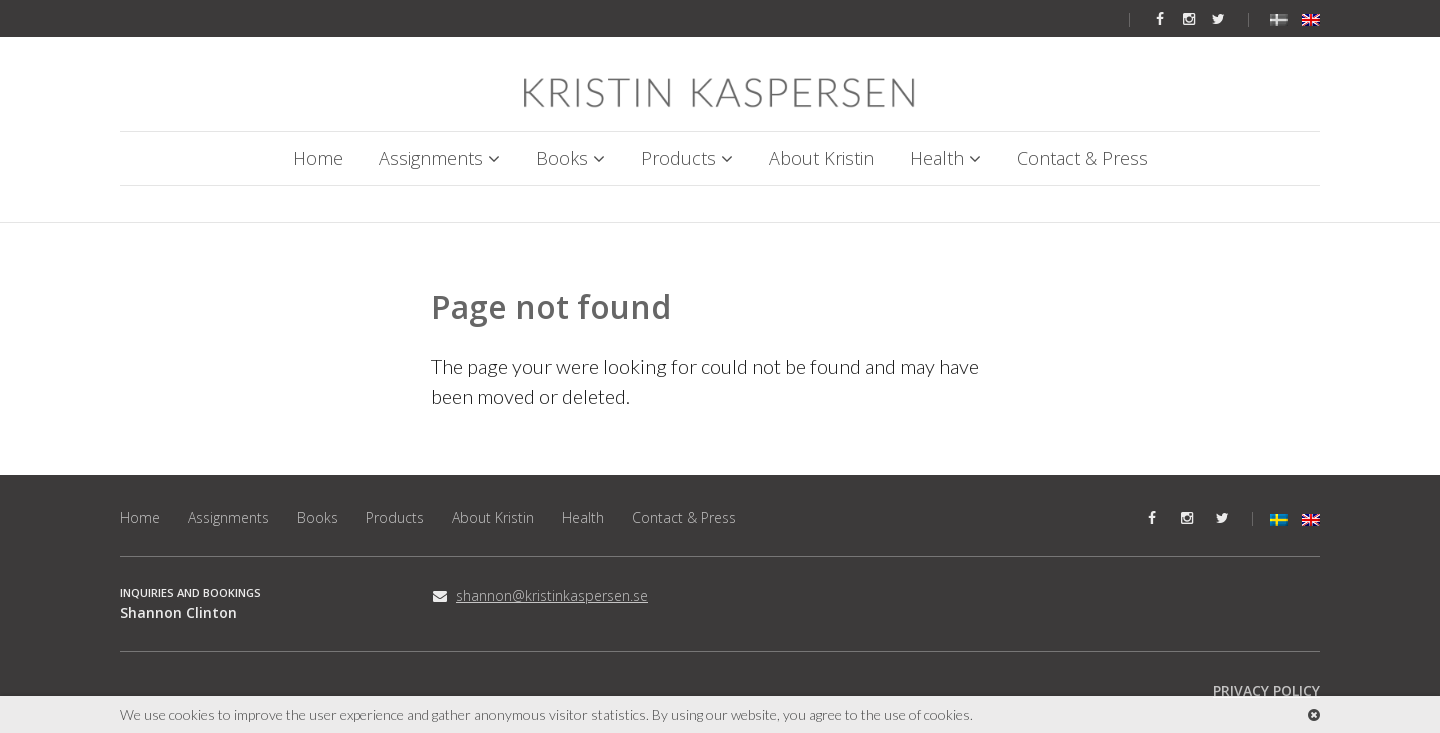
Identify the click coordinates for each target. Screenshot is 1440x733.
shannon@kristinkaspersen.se (552, 595)
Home (318, 158)
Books (562, 158)
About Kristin (821, 158)
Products (678, 158)
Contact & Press (1082, 158)
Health (937, 158)
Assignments (431, 158)
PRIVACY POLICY (1266, 690)
